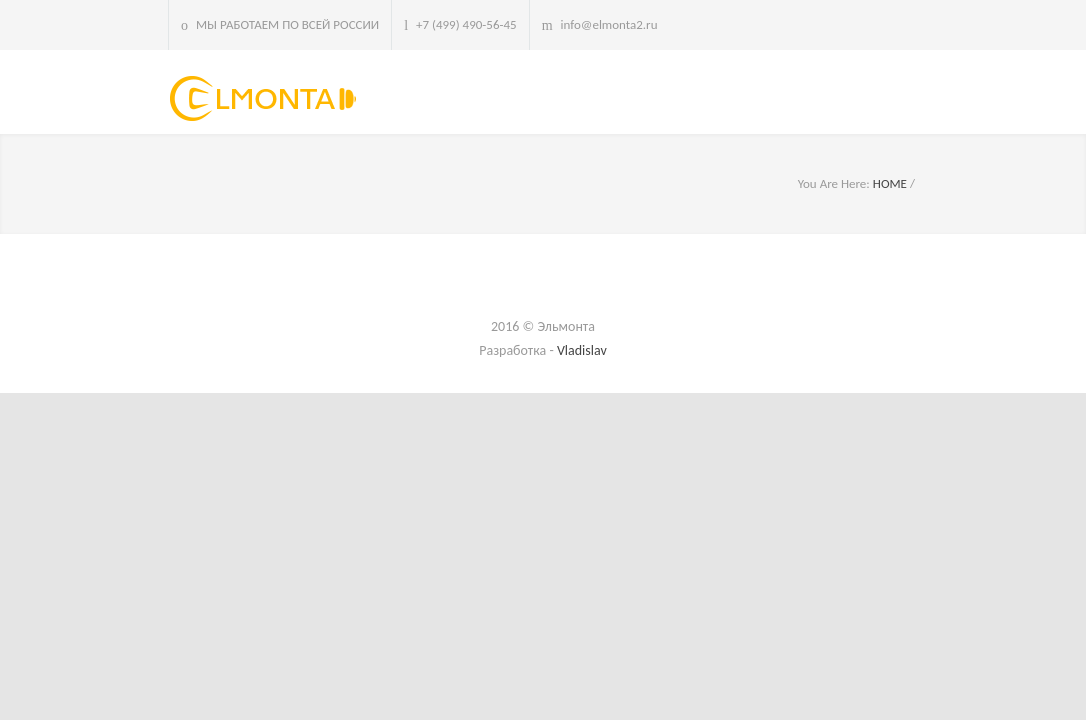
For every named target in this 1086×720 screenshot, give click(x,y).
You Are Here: (834, 183)
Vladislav (582, 350)
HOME (890, 183)
